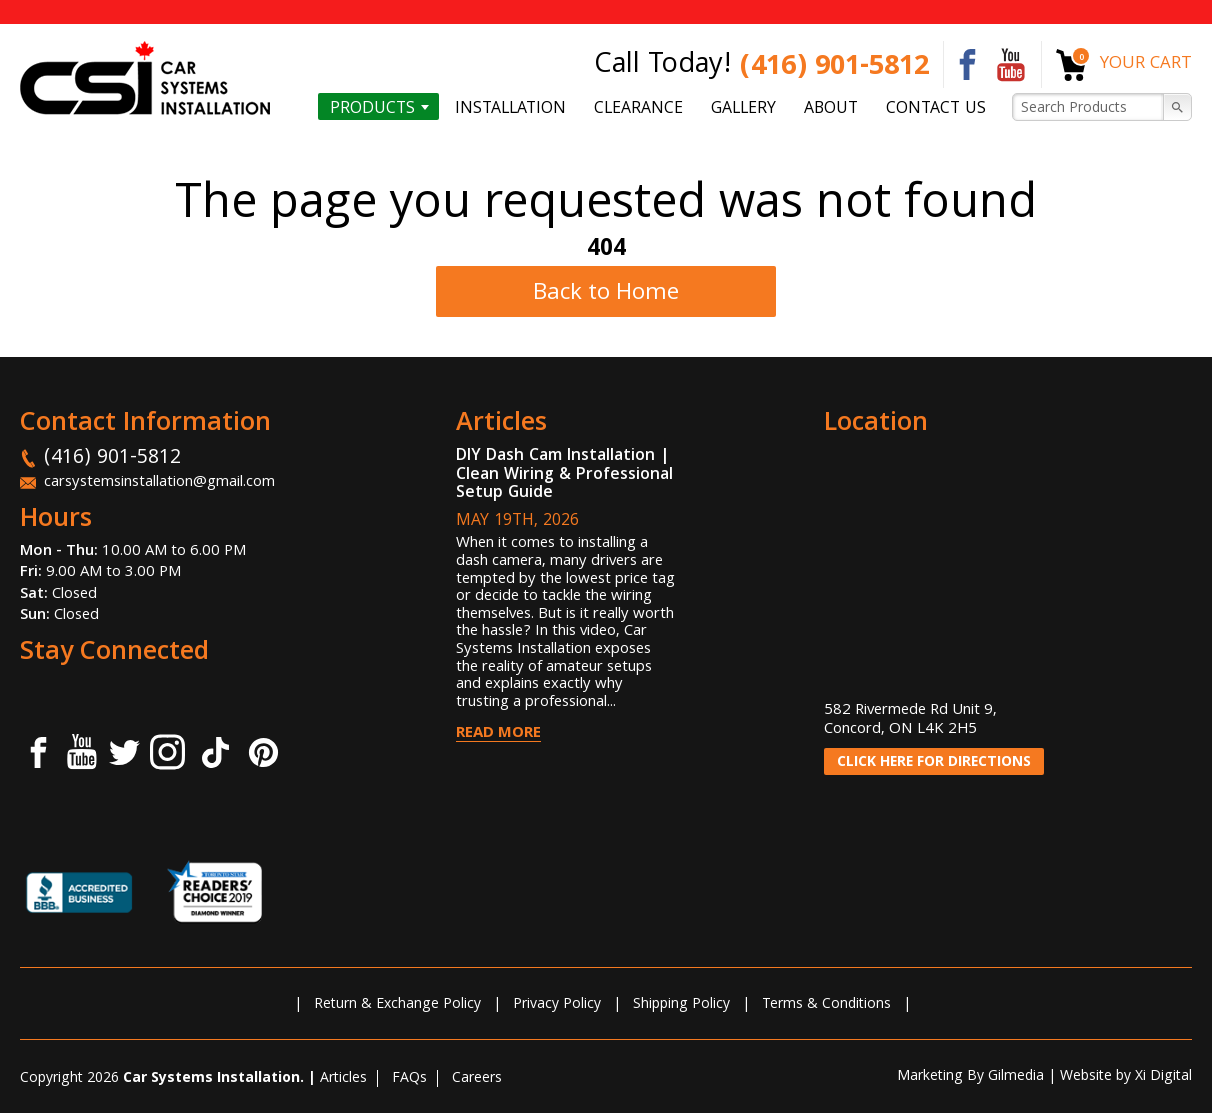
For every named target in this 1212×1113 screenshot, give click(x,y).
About (831, 108)
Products (372, 108)
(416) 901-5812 (834, 68)
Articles (343, 1079)
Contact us (936, 108)
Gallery (743, 108)
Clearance (638, 108)
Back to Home (606, 294)
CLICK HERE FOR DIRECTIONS (934, 763)
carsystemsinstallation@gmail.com (159, 483)
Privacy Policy (557, 1005)
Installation (510, 108)
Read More (498, 734)
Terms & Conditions (826, 1005)
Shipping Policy (681, 1005)
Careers (477, 1079)
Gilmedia (1016, 1077)
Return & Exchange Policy (397, 1005)
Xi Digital (1163, 1077)
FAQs (409, 1079)
